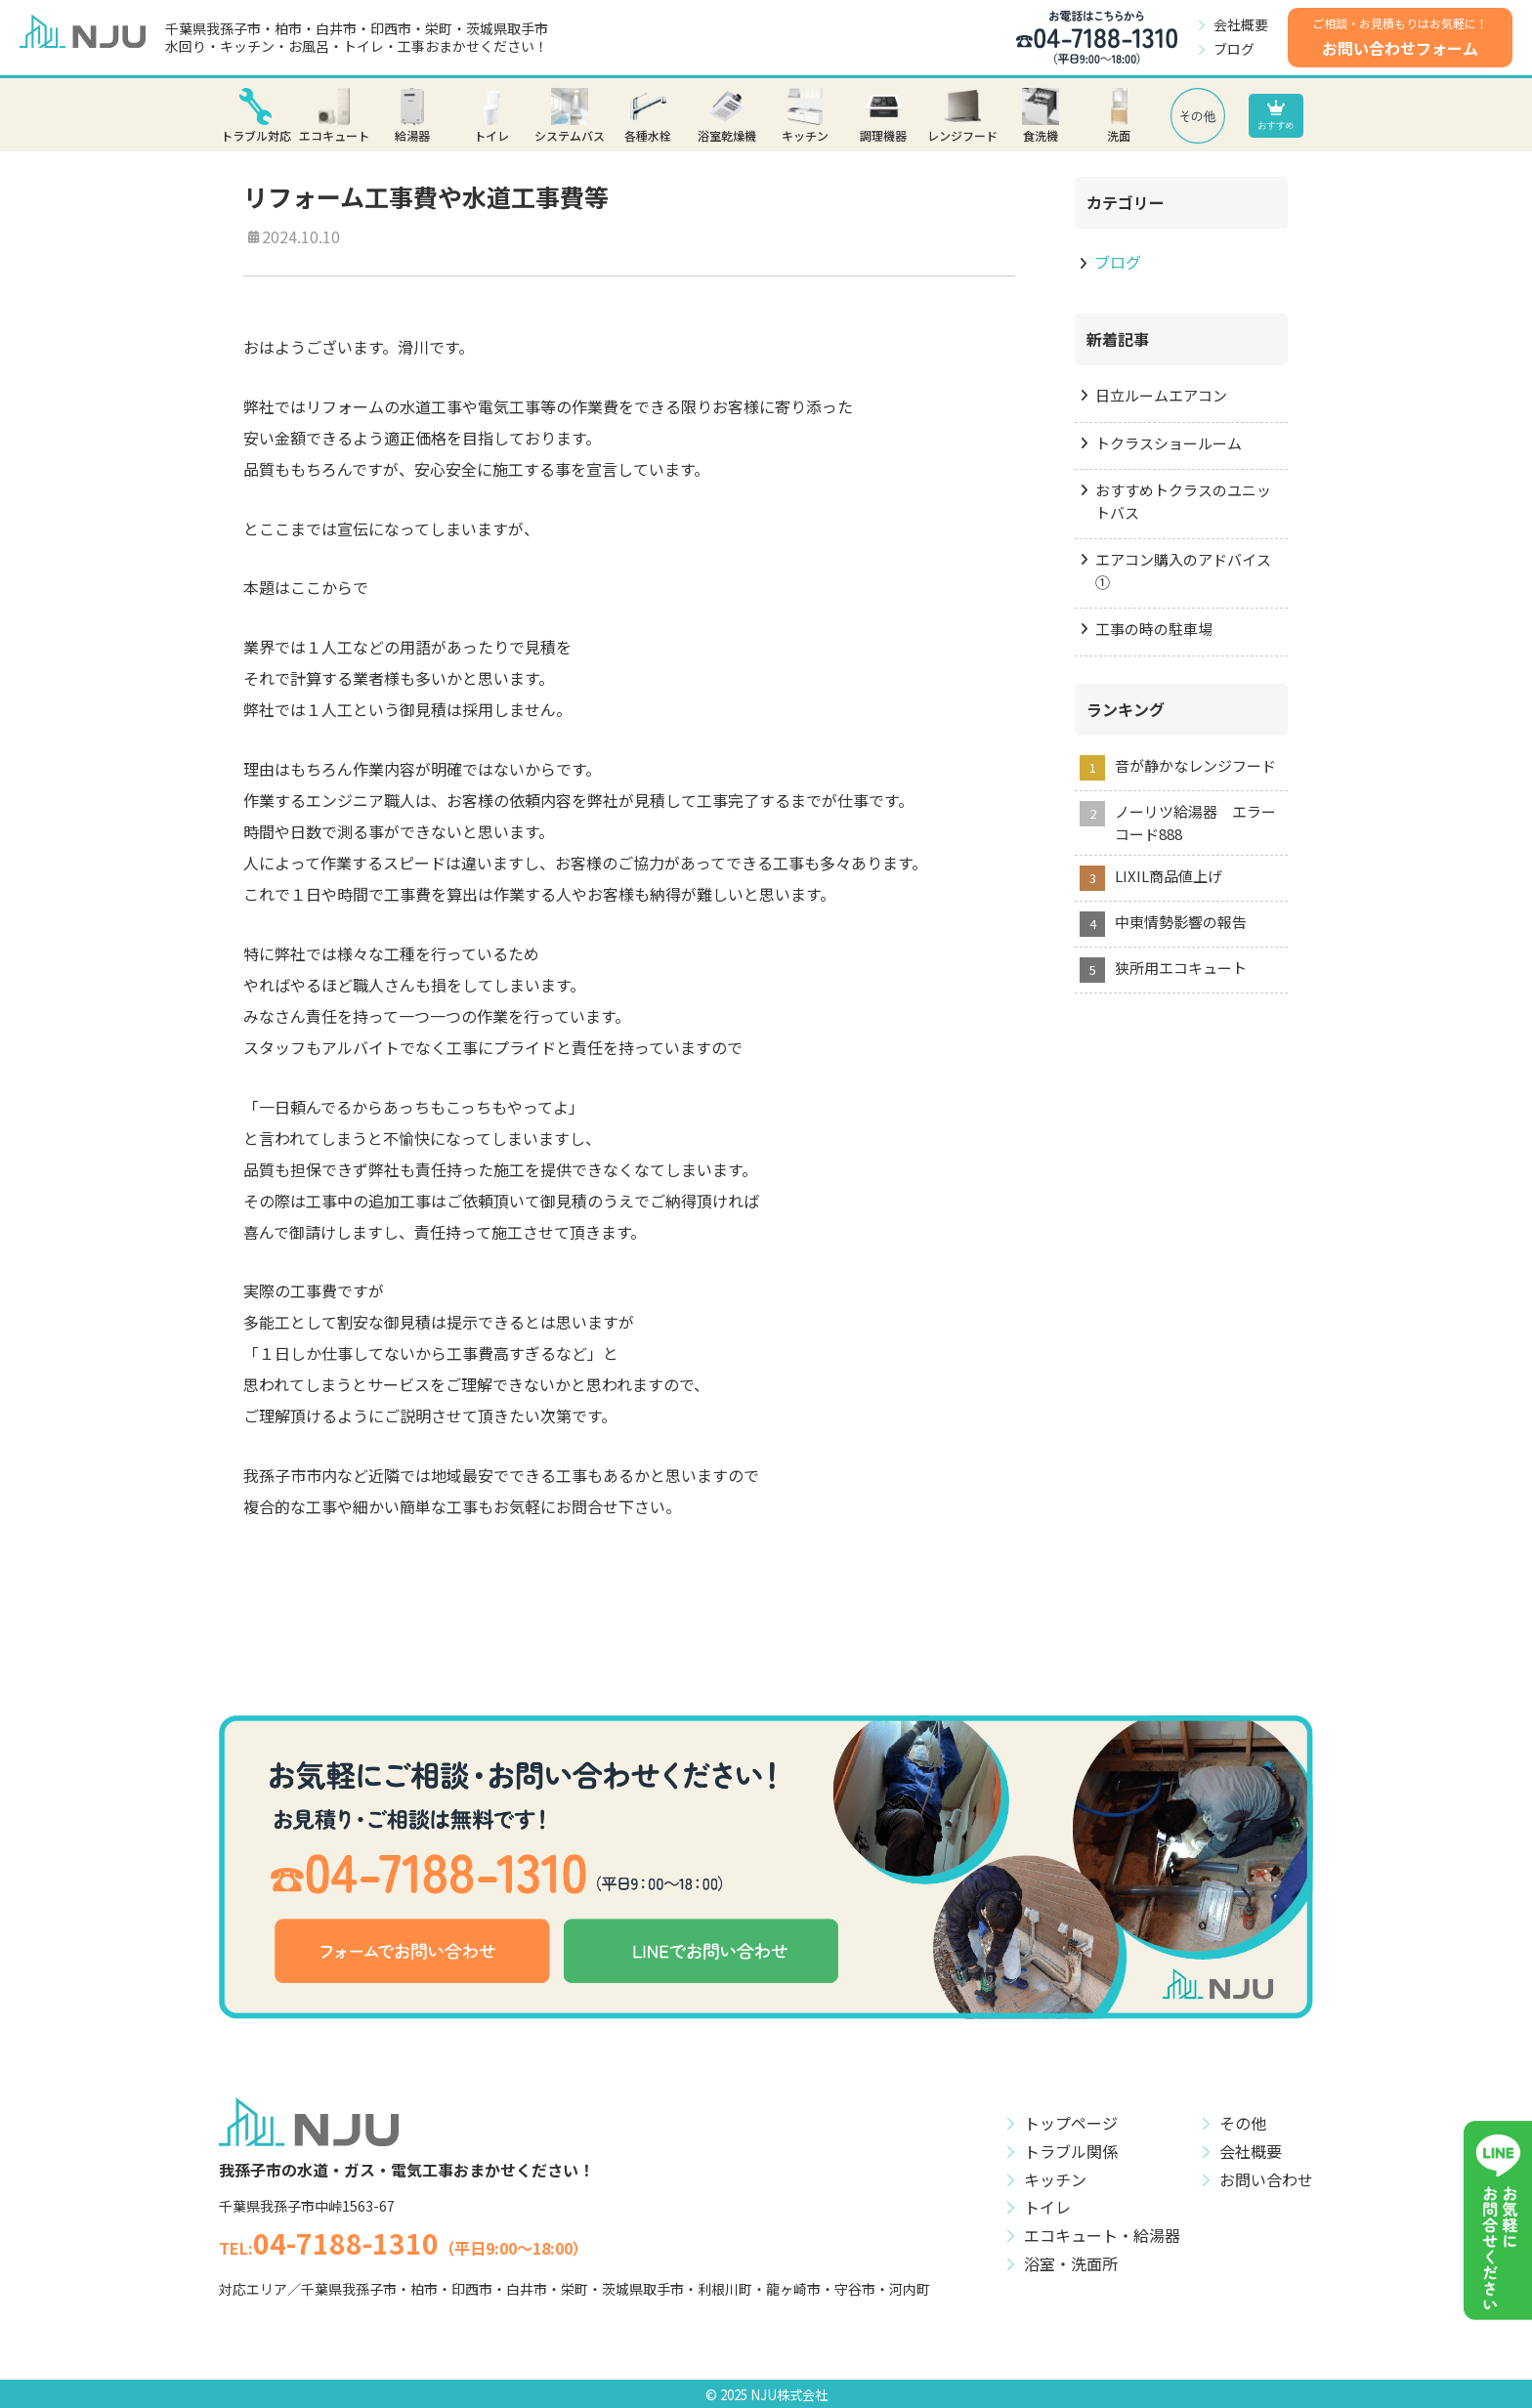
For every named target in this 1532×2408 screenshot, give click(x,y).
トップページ (1071, 2122)
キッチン (1055, 2179)
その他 (1242, 2122)
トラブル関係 (1071, 2151)
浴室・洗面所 (1071, 2263)
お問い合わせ (1266, 2179)
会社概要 (1240, 24)
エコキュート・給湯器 (1102, 2235)
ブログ (1234, 49)
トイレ (1047, 2206)
